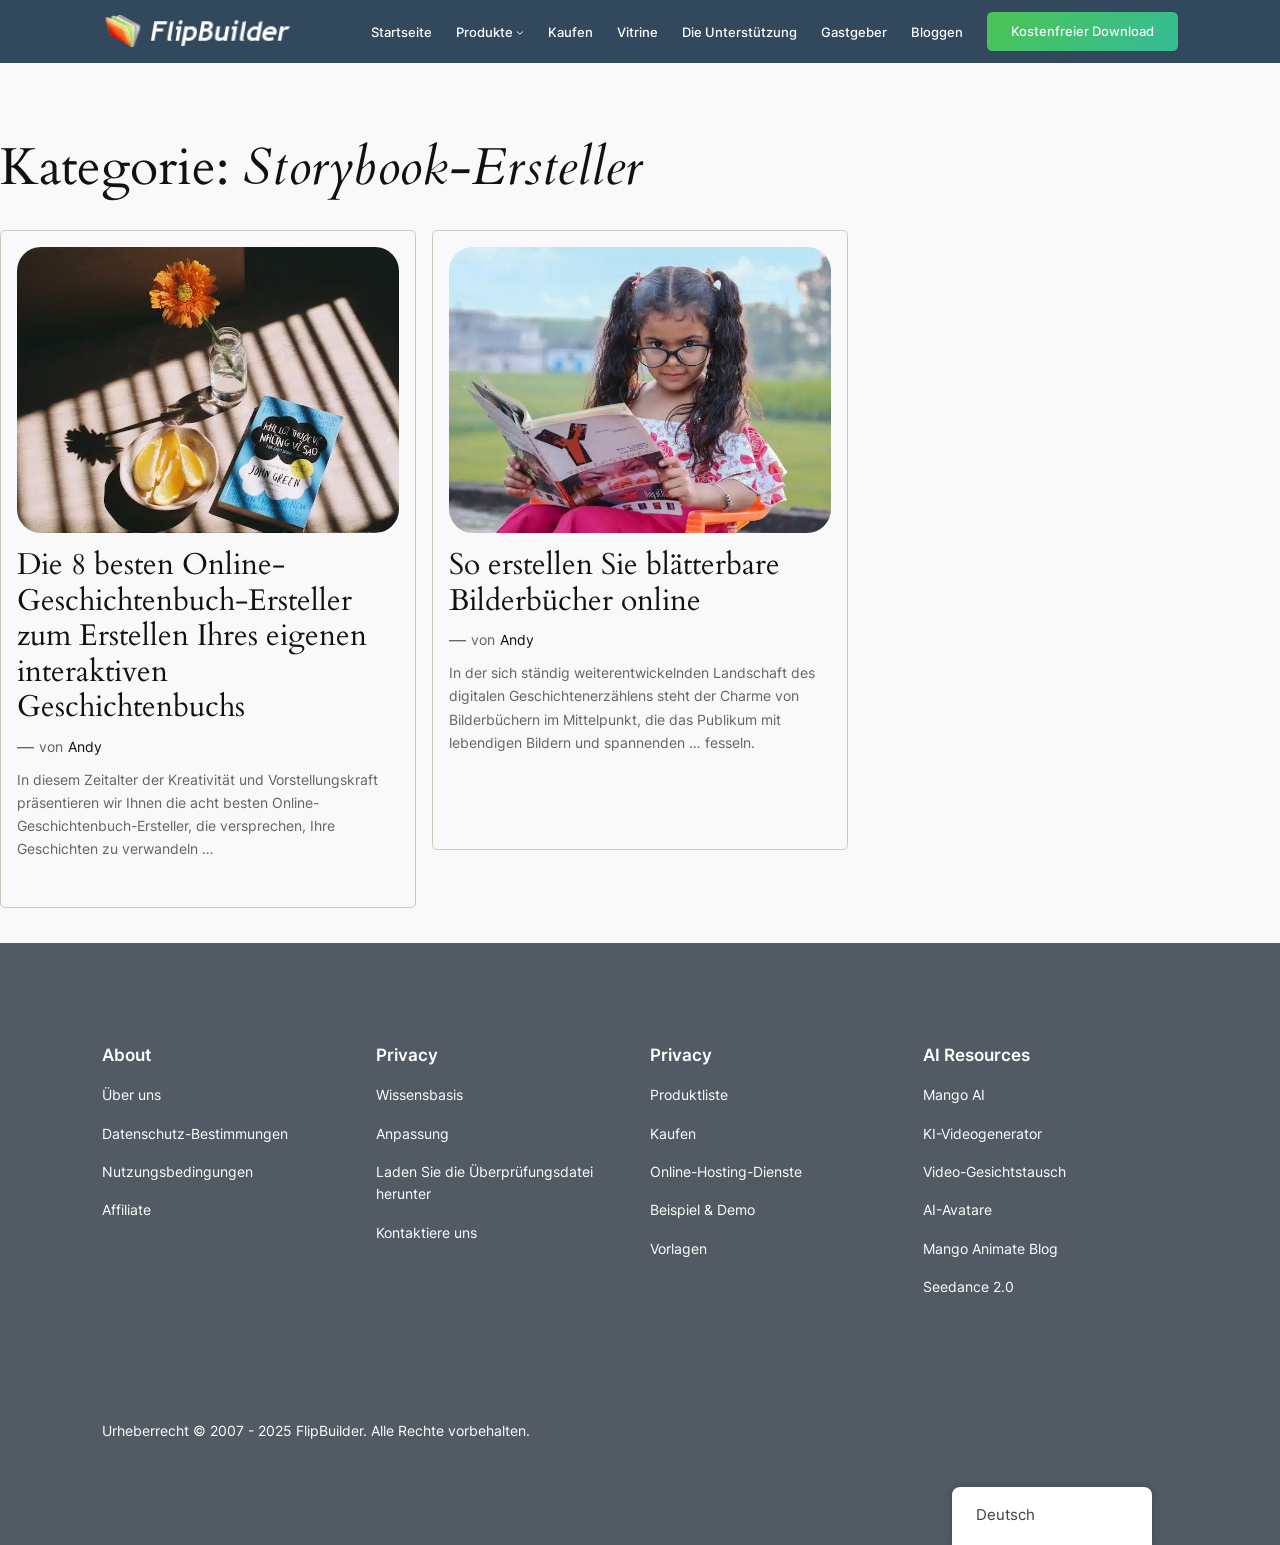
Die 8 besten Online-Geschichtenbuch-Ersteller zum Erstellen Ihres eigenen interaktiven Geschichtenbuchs (192, 637)
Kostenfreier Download (1082, 31)
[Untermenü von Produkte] (520, 32)
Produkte (484, 32)
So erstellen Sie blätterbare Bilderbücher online (614, 583)
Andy (85, 746)
